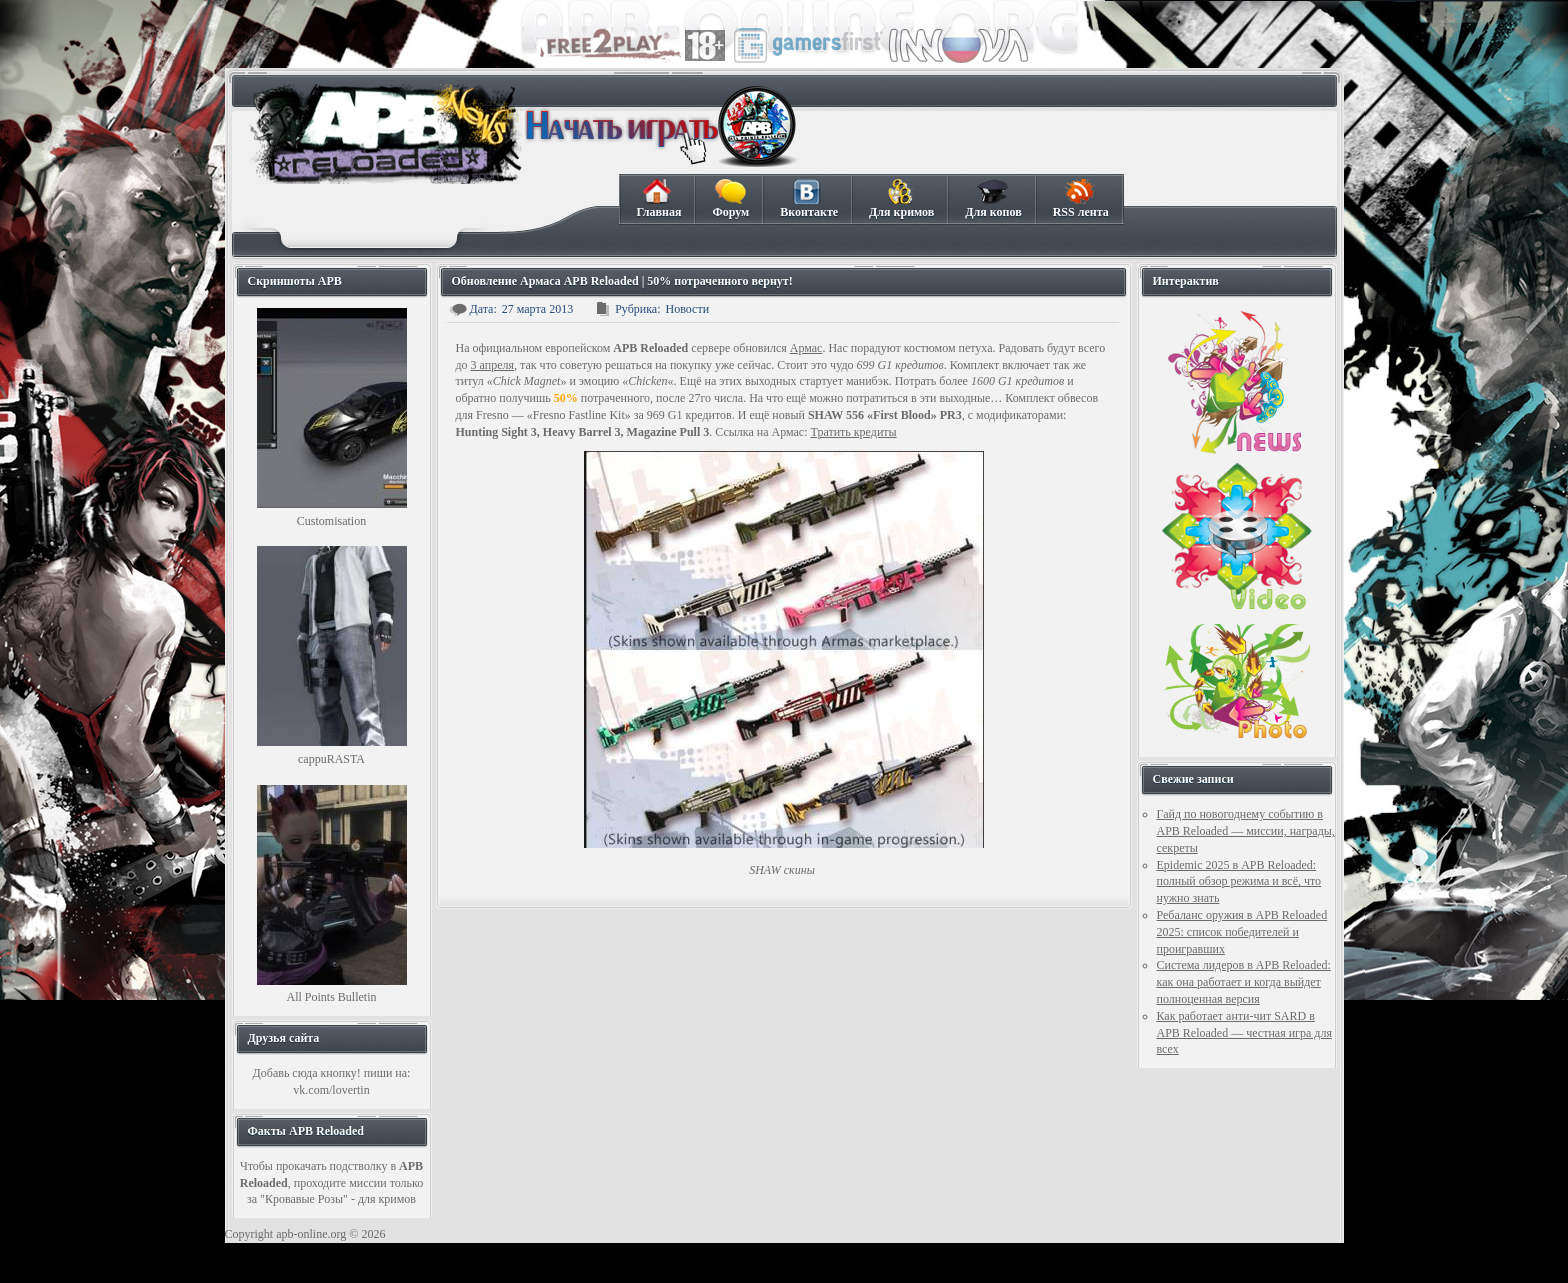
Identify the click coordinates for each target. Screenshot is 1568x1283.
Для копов (992, 199)
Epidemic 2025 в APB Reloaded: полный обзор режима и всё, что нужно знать (1239, 882)
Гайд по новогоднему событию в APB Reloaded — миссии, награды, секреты (1246, 831)
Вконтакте (808, 199)
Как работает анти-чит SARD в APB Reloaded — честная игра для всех (1244, 1033)
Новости (688, 309)
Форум (730, 199)
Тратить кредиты (854, 432)
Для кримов (901, 199)
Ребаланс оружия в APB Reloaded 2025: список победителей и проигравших (1242, 932)
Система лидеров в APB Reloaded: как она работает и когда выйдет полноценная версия (1244, 982)
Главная (659, 199)
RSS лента (1080, 199)
